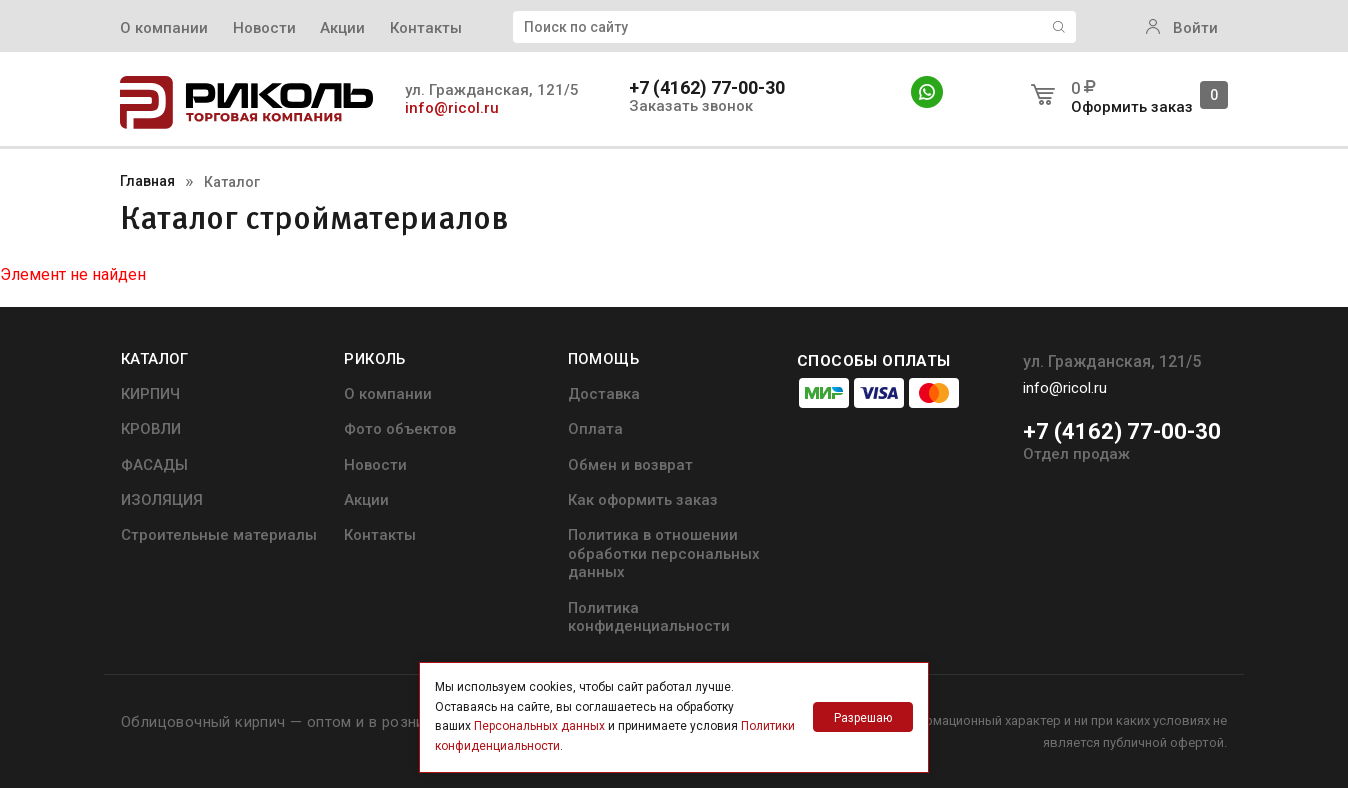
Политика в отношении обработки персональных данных (664, 553)
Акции (342, 28)
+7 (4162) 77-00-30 (707, 88)
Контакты (426, 28)
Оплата (595, 429)
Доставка (604, 394)
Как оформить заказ (643, 500)
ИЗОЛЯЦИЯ (162, 500)
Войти (1182, 28)
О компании (164, 28)
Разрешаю (863, 718)
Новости (264, 28)
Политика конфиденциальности (649, 617)
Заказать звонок (691, 106)
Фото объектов (400, 429)
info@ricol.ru (452, 108)
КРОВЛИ (151, 429)
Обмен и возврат (630, 465)
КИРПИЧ (150, 394)
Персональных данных (539, 726)
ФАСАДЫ (154, 465)
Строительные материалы (219, 535)
